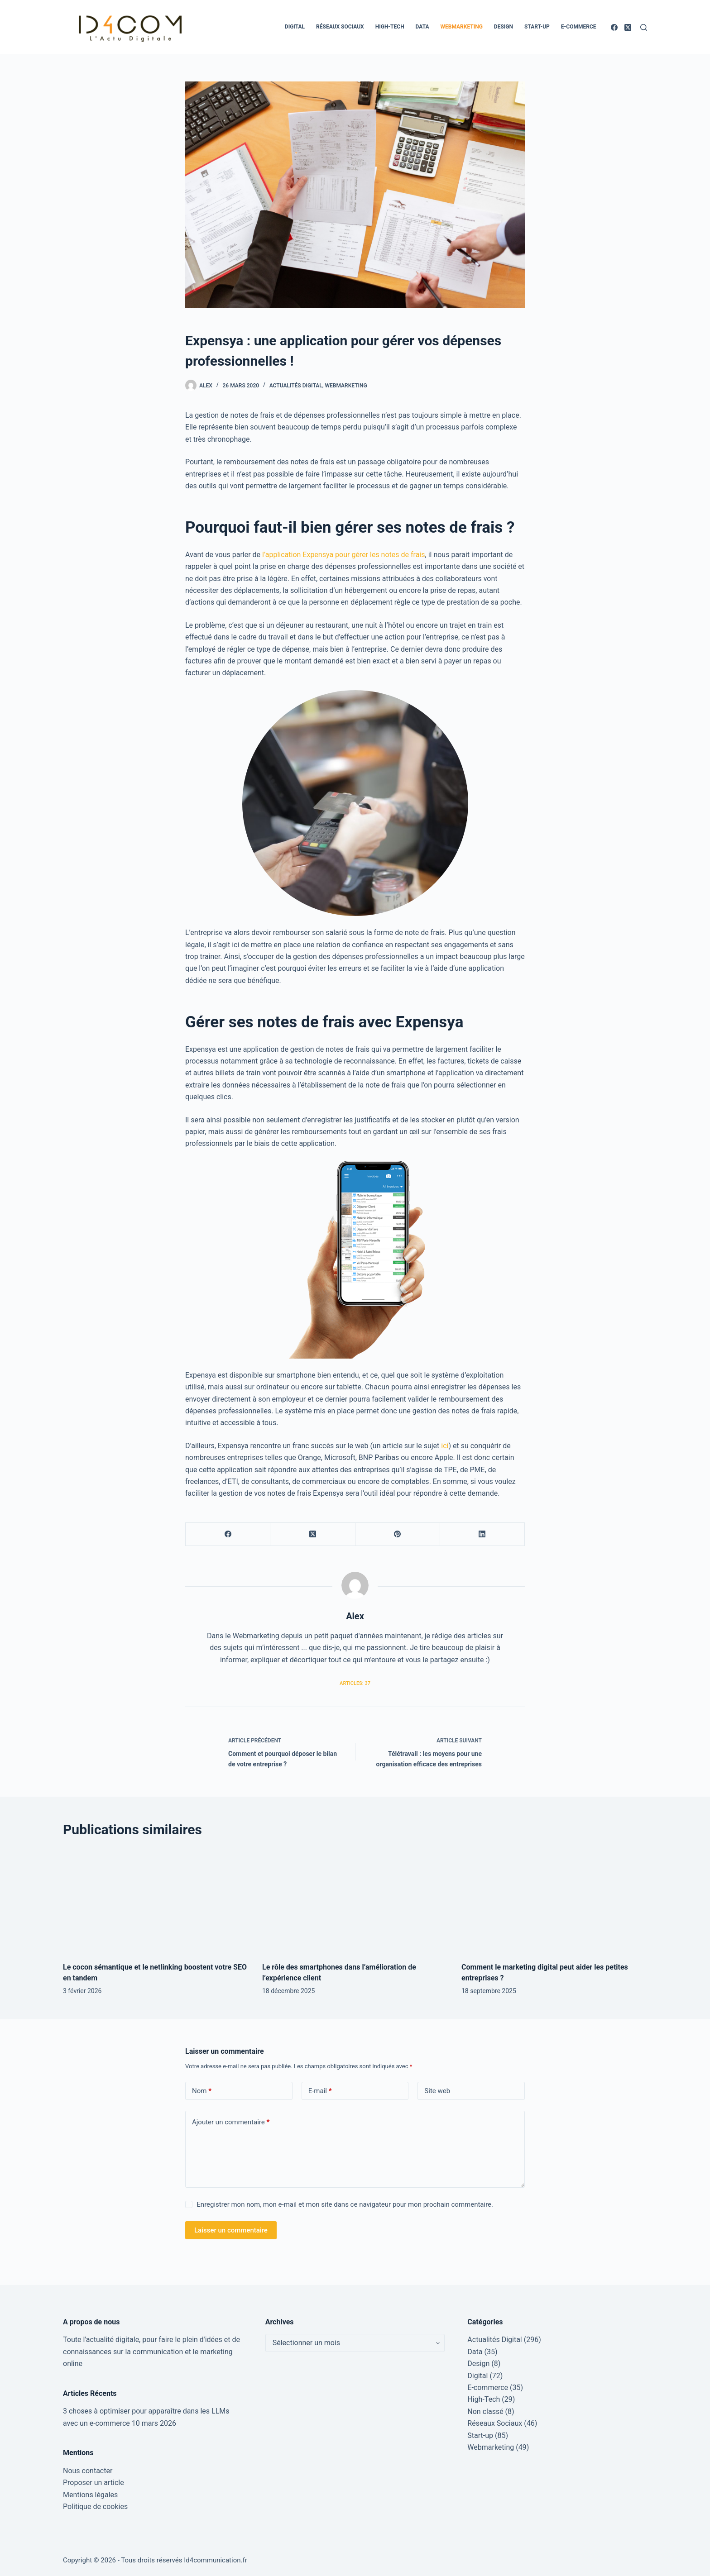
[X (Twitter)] (627, 27)
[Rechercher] (643, 27)
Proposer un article (93, 2482)
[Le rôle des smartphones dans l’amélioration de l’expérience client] (355, 1900)
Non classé (485, 2411)
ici (444, 1445)
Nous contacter (87, 2470)
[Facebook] (614, 27)
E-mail (320, 2091)
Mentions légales (90, 2494)
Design (503, 27)
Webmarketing (462, 27)
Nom (201, 2091)
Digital (295, 27)
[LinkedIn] (482, 1534)
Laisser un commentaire (231, 2230)
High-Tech (389, 27)
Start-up (537, 27)
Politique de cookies (95, 2506)
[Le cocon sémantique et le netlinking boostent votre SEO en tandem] (156, 1900)
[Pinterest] (397, 1534)
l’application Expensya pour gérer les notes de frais (343, 554)
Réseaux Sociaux (340, 27)
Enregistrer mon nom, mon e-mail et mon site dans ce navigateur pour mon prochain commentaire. (345, 2204)
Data (422, 27)
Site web (437, 2091)
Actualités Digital (295, 385)
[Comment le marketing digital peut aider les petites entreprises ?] (554, 1900)
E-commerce (578, 27)
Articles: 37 (355, 1683)
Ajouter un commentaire (230, 2122)
